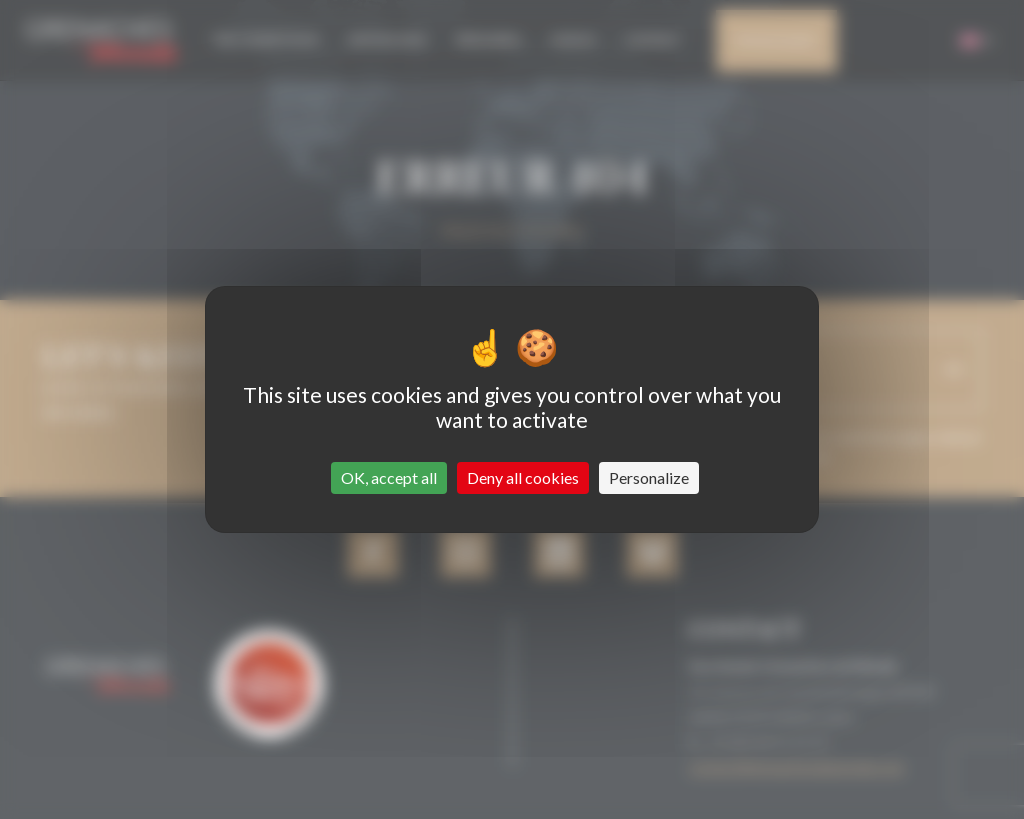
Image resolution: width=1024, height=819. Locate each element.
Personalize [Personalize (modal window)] (649, 477)
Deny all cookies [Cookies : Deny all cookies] (523, 477)
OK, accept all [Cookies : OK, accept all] (389, 477)
